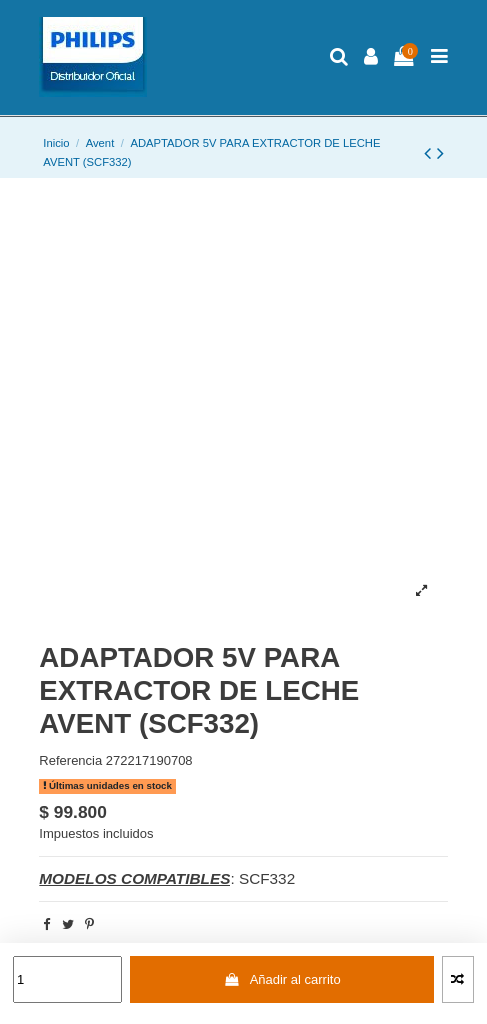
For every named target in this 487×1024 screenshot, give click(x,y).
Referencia (70, 760)
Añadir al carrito (282, 979)
